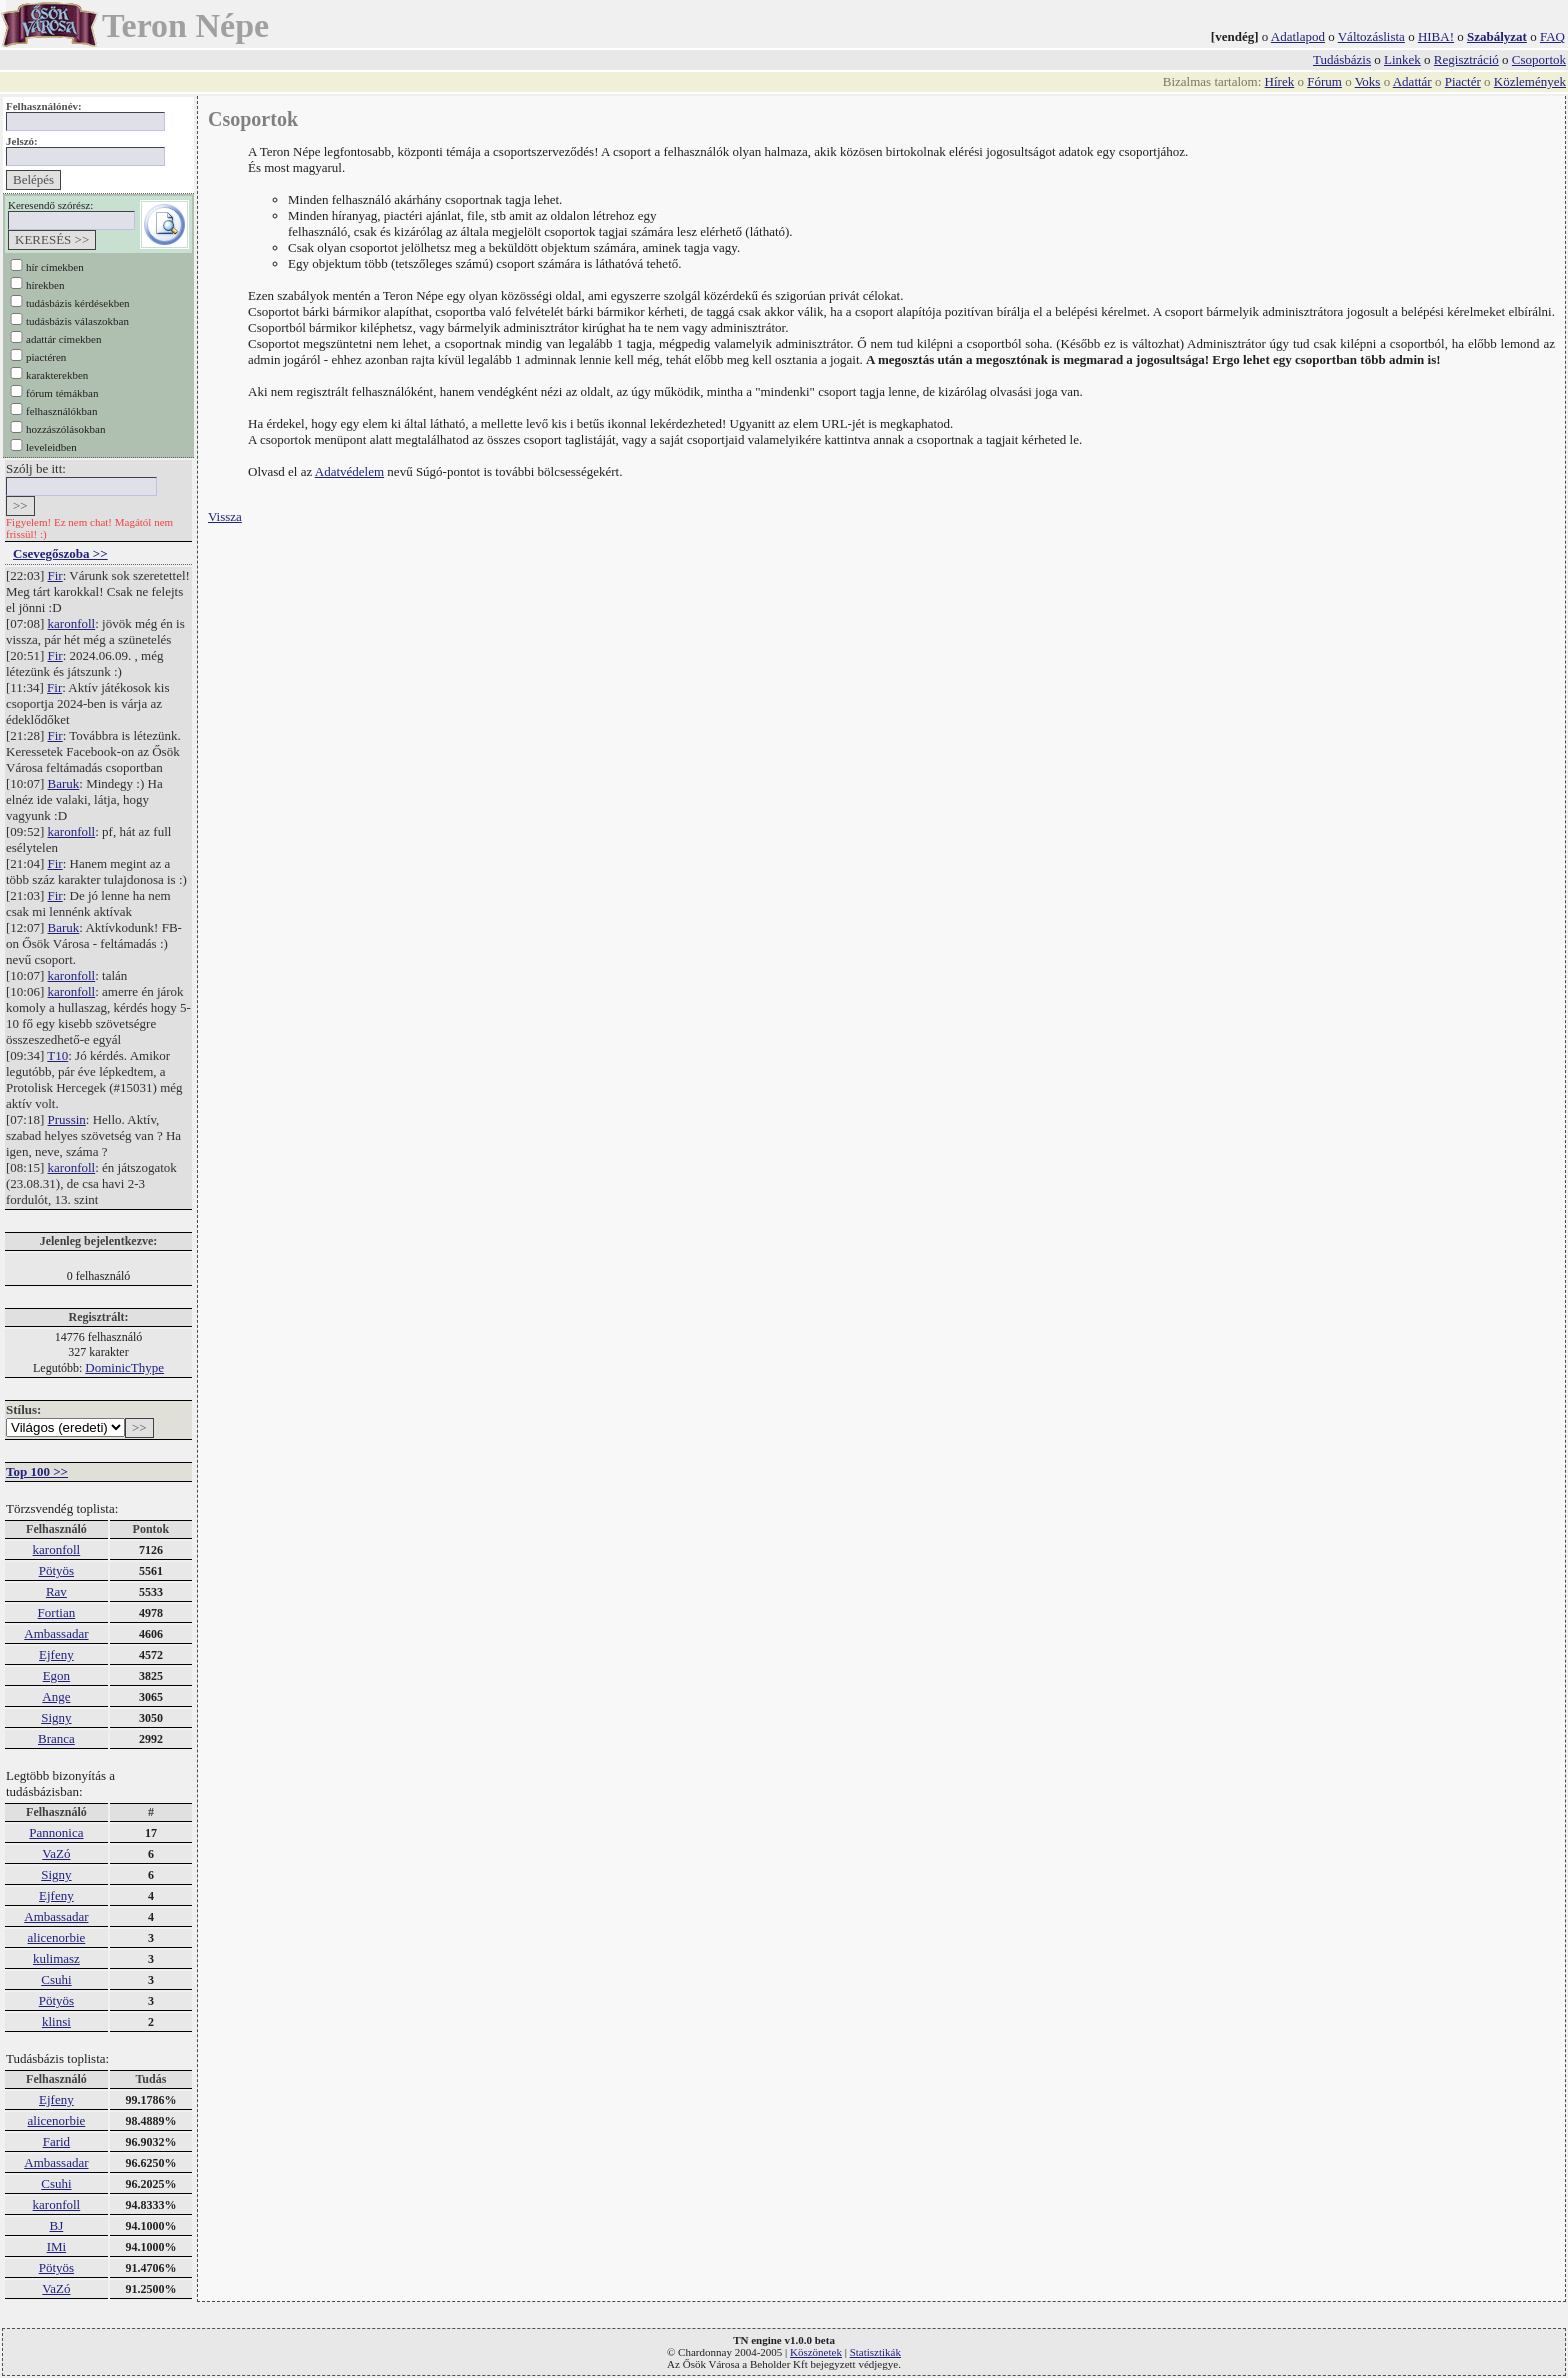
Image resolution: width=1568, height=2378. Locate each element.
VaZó (56, 1853)
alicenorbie (57, 1937)
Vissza (225, 516)
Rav (56, 1591)
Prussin (67, 1119)
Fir (55, 575)
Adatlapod (1298, 36)
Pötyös (56, 1570)
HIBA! (1436, 36)
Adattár (1412, 81)
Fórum (1324, 81)
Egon (56, 1675)
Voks (1368, 81)
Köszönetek (816, 2352)
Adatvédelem (349, 471)
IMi (57, 2246)
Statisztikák (875, 2352)
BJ (57, 2225)
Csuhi (56, 1979)
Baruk (64, 783)
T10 (57, 1055)
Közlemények (1530, 81)
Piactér (1463, 81)
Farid (56, 2141)
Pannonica (56, 1832)
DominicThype (124, 1367)
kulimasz (56, 1958)
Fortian (57, 1612)
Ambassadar (56, 1633)
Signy (56, 1717)
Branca (56, 1738)
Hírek (1280, 81)
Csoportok (1539, 59)
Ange (56, 1696)
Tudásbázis (1342, 59)
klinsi (56, 2021)
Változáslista (1371, 36)
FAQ (1552, 36)
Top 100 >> (37, 1471)
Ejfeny (56, 1654)
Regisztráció (1466, 59)
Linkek (1402, 59)
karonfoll (72, 623)
